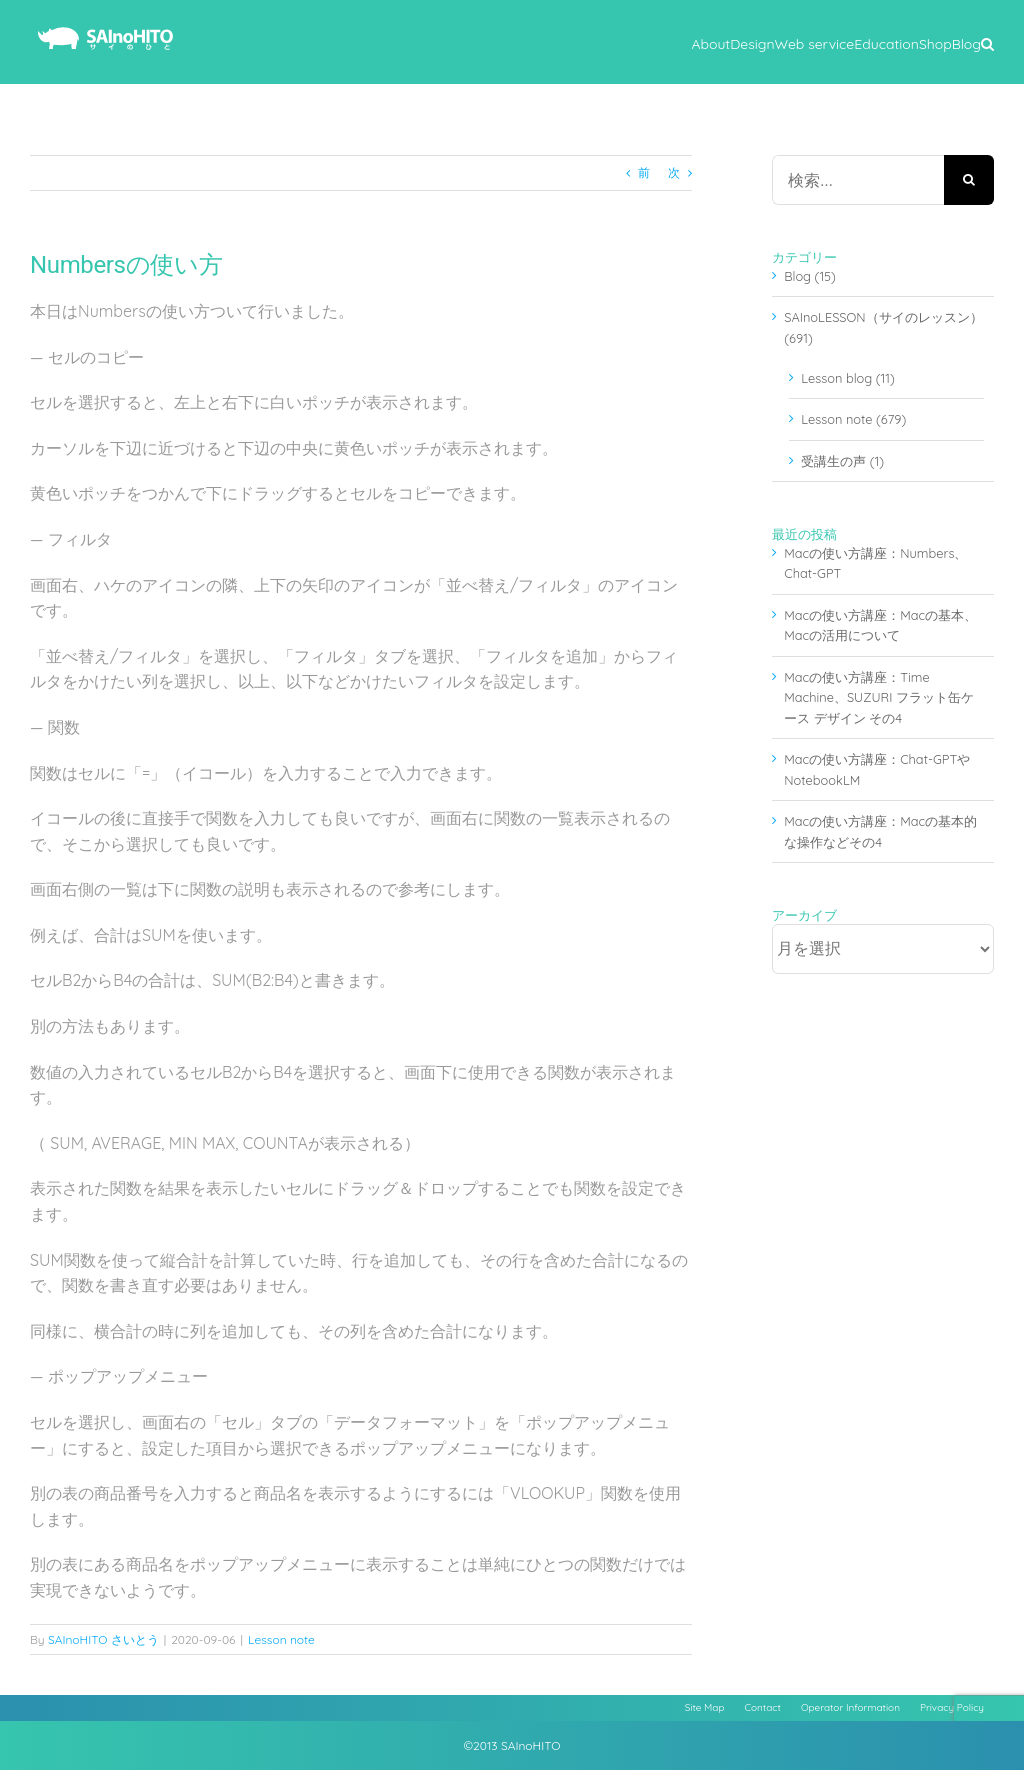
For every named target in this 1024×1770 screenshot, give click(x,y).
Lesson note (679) (853, 419)
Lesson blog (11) (847, 378)
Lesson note (281, 1639)
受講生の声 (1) (842, 461)
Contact (763, 1707)
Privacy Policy (952, 1707)
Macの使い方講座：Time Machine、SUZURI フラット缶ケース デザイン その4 (879, 697)
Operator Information (850, 1707)
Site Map (705, 1707)
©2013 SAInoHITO (512, 1745)
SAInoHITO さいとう (103, 1639)
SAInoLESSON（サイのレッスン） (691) (883, 327)
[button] (987, 42)
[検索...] (858, 180)
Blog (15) (810, 276)
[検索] (969, 180)
